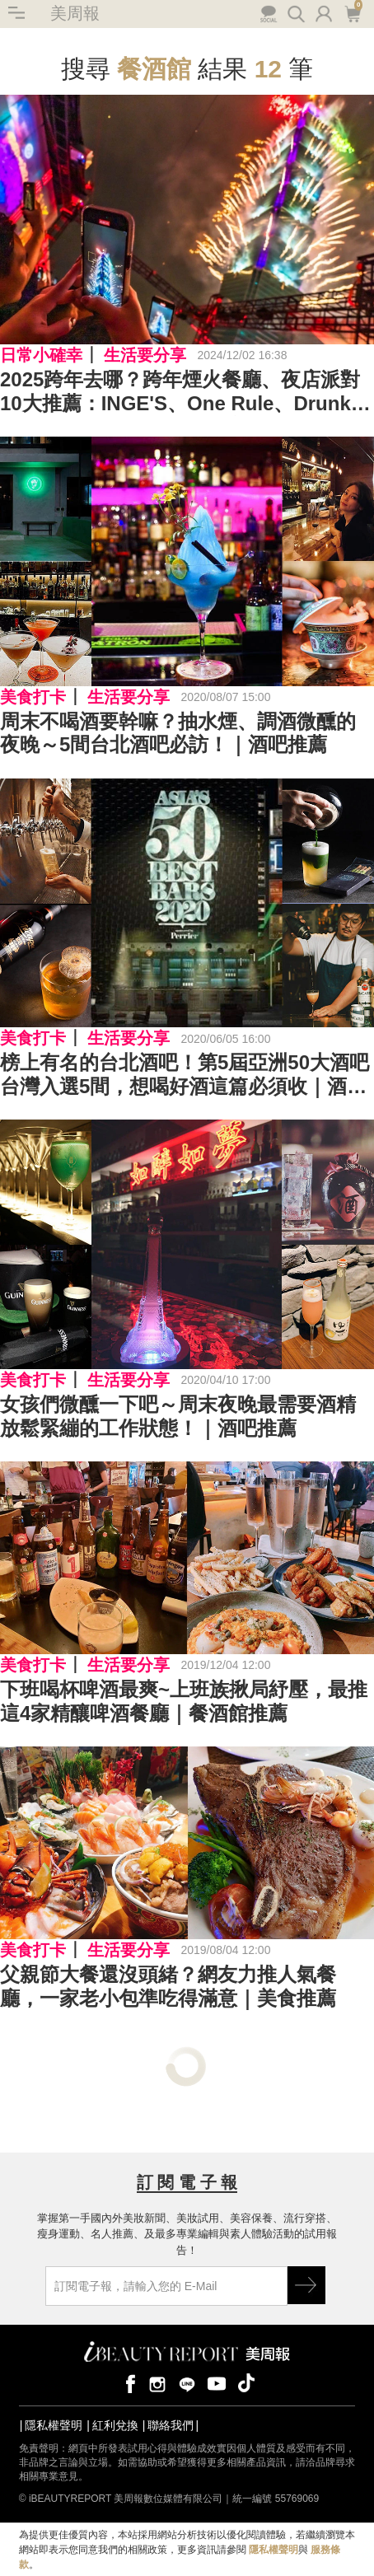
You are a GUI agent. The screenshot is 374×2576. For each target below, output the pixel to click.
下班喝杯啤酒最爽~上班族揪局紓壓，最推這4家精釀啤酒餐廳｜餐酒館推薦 (183, 1701)
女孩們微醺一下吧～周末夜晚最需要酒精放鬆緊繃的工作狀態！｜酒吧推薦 (178, 1416)
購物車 (352, 12)
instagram (157, 2383)
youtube (217, 2383)
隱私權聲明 (53, 2425)
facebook (128, 2383)
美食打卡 (33, 697)
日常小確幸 (41, 355)
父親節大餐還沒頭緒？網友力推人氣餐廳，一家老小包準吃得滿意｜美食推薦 (168, 1986)
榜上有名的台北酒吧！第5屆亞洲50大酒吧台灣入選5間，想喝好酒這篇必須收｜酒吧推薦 (184, 1075)
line (187, 2383)
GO (306, 2285)
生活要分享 (145, 355)
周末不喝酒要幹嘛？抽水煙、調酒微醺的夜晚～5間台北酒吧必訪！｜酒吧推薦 (178, 733)
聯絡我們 (170, 2425)
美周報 (75, 13)
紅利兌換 (115, 2425)
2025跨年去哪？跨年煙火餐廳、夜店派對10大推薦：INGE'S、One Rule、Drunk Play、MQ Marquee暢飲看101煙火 (180, 392)
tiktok (246, 2383)
